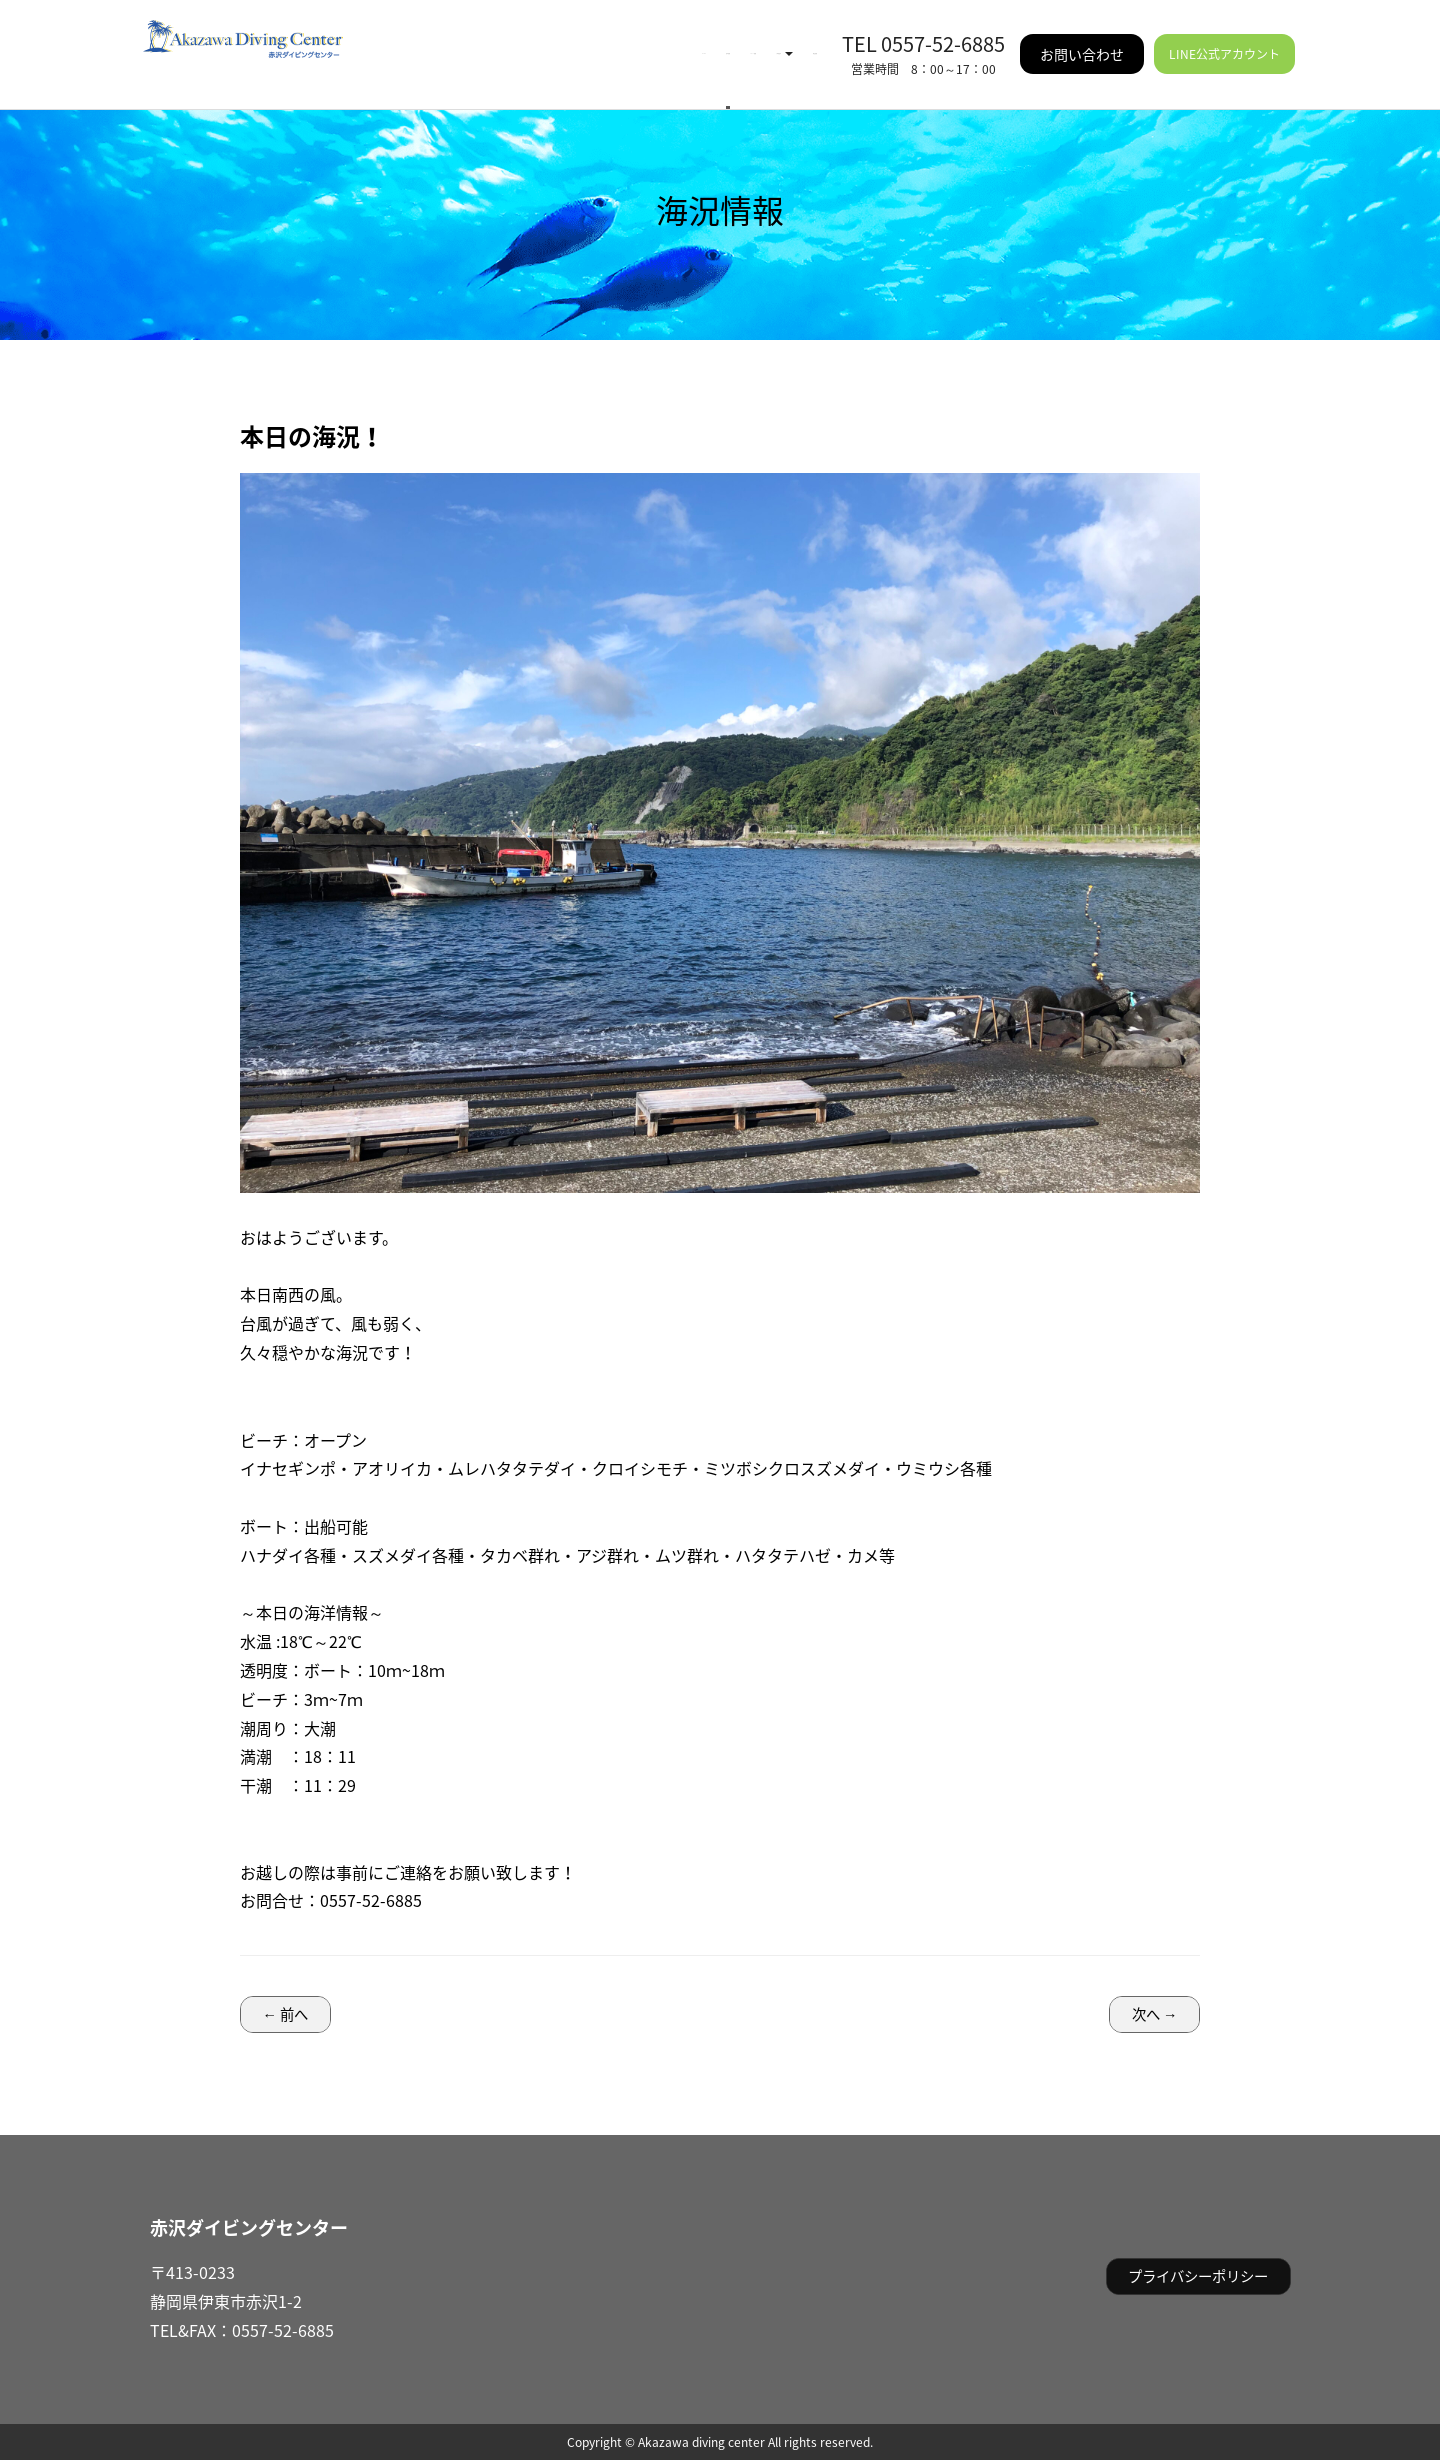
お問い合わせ (1082, 40)
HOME (398, 40)
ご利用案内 (687, 40)
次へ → (1154, 2014)
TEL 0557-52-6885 (923, 29)
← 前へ (285, 2014)
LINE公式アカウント (1224, 40)
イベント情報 (573, 40)
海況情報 (473, 40)
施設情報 (785, 40)
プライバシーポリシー (1198, 2276)
